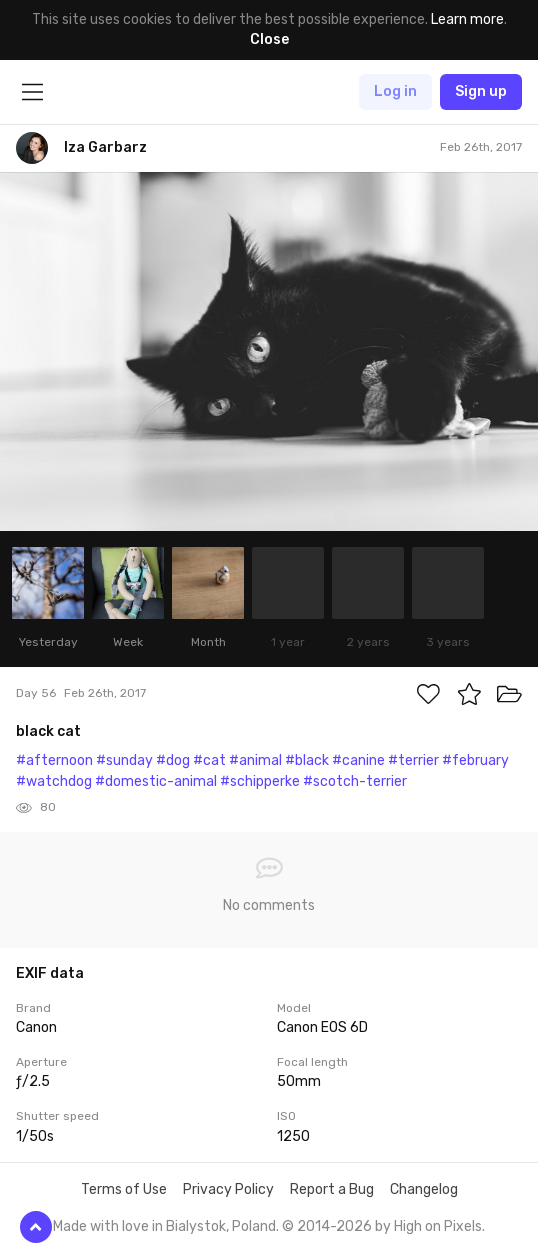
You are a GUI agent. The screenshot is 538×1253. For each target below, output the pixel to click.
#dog (173, 760)
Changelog (424, 1189)
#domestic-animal (156, 781)
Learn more (467, 19)
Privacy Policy (228, 1189)
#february (475, 760)
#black (307, 760)
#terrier (413, 760)
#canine (358, 760)
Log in (395, 91)
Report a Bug (332, 1189)
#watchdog (54, 781)
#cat (209, 760)
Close (269, 39)
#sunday (124, 760)
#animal (255, 760)
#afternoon (54, 760)
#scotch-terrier (355, 781)
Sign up (481, 91)
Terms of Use (124, 1189)
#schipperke (260, 781)
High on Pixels (438, 1226)
